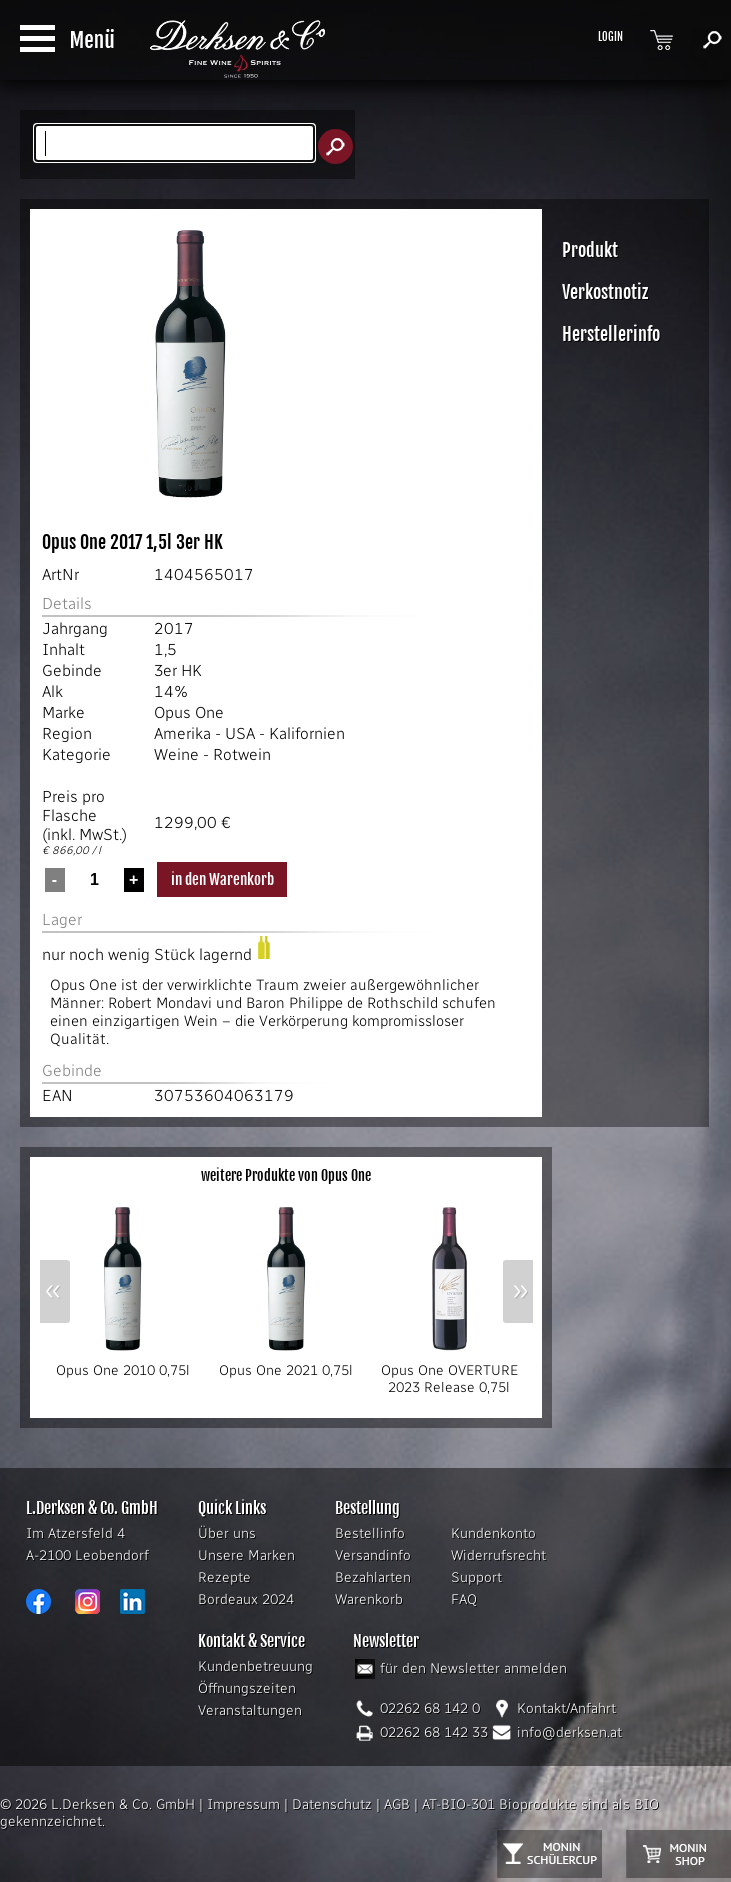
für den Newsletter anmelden (473, 1668)
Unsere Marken (246, 1555)
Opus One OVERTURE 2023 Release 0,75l (449, 1372)
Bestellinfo (370, 1533)
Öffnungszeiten (247, 1688)
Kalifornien (307, 733)
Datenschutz (332, 1804)
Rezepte (224, 1577)
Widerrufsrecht (498, 1555)
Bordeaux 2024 (246, 1599)
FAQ (464, 1599)
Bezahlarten (373, 1577)
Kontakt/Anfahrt (566, 1708)
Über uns (227, 1533)
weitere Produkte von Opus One (286, 1175)
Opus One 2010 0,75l (122, 1364)
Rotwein (242, 754)
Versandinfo (373, 1555)
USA (240, 733)
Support (476, 1577)
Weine (176, 754)
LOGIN (610, 37)
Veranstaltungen (250, 1710)
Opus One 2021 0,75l (285, 1364)
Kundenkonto (493, 1533)
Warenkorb (369, 1599)
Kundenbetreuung (255, 1666)
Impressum (243, 1804)
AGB (397, 1804)
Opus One (189, 712)
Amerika (182, 733)
